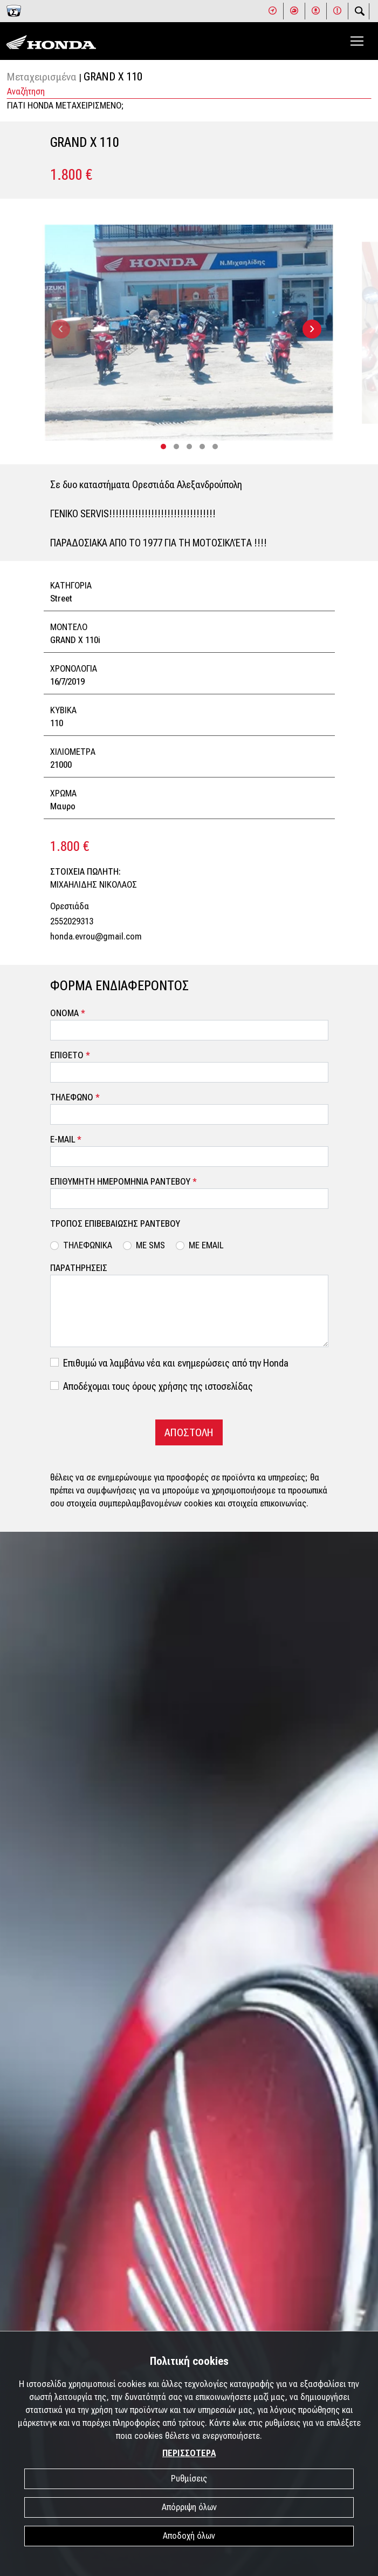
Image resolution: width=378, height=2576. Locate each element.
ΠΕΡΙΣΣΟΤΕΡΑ (189, 2453)
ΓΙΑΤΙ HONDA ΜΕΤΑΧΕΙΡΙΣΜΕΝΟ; (65, 105)
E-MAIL (65, 1139)
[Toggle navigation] (357, 41)
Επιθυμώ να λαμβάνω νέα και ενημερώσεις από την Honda (175, 1363)
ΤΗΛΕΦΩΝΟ (75, 1097)
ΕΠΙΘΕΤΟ (70, 1055)
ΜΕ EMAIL (206, 1245)
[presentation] (60, 329)
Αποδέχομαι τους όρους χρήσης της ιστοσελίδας (158, 1386)
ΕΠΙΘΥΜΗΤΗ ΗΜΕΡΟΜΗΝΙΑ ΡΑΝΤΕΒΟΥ (123, 1182)
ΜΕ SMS (150, 1245)
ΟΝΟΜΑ (67, 1013)
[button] (163, 446)
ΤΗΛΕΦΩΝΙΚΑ (87, 1245)
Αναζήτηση (26, 91)
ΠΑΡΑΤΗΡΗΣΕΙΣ (78, 1268)
